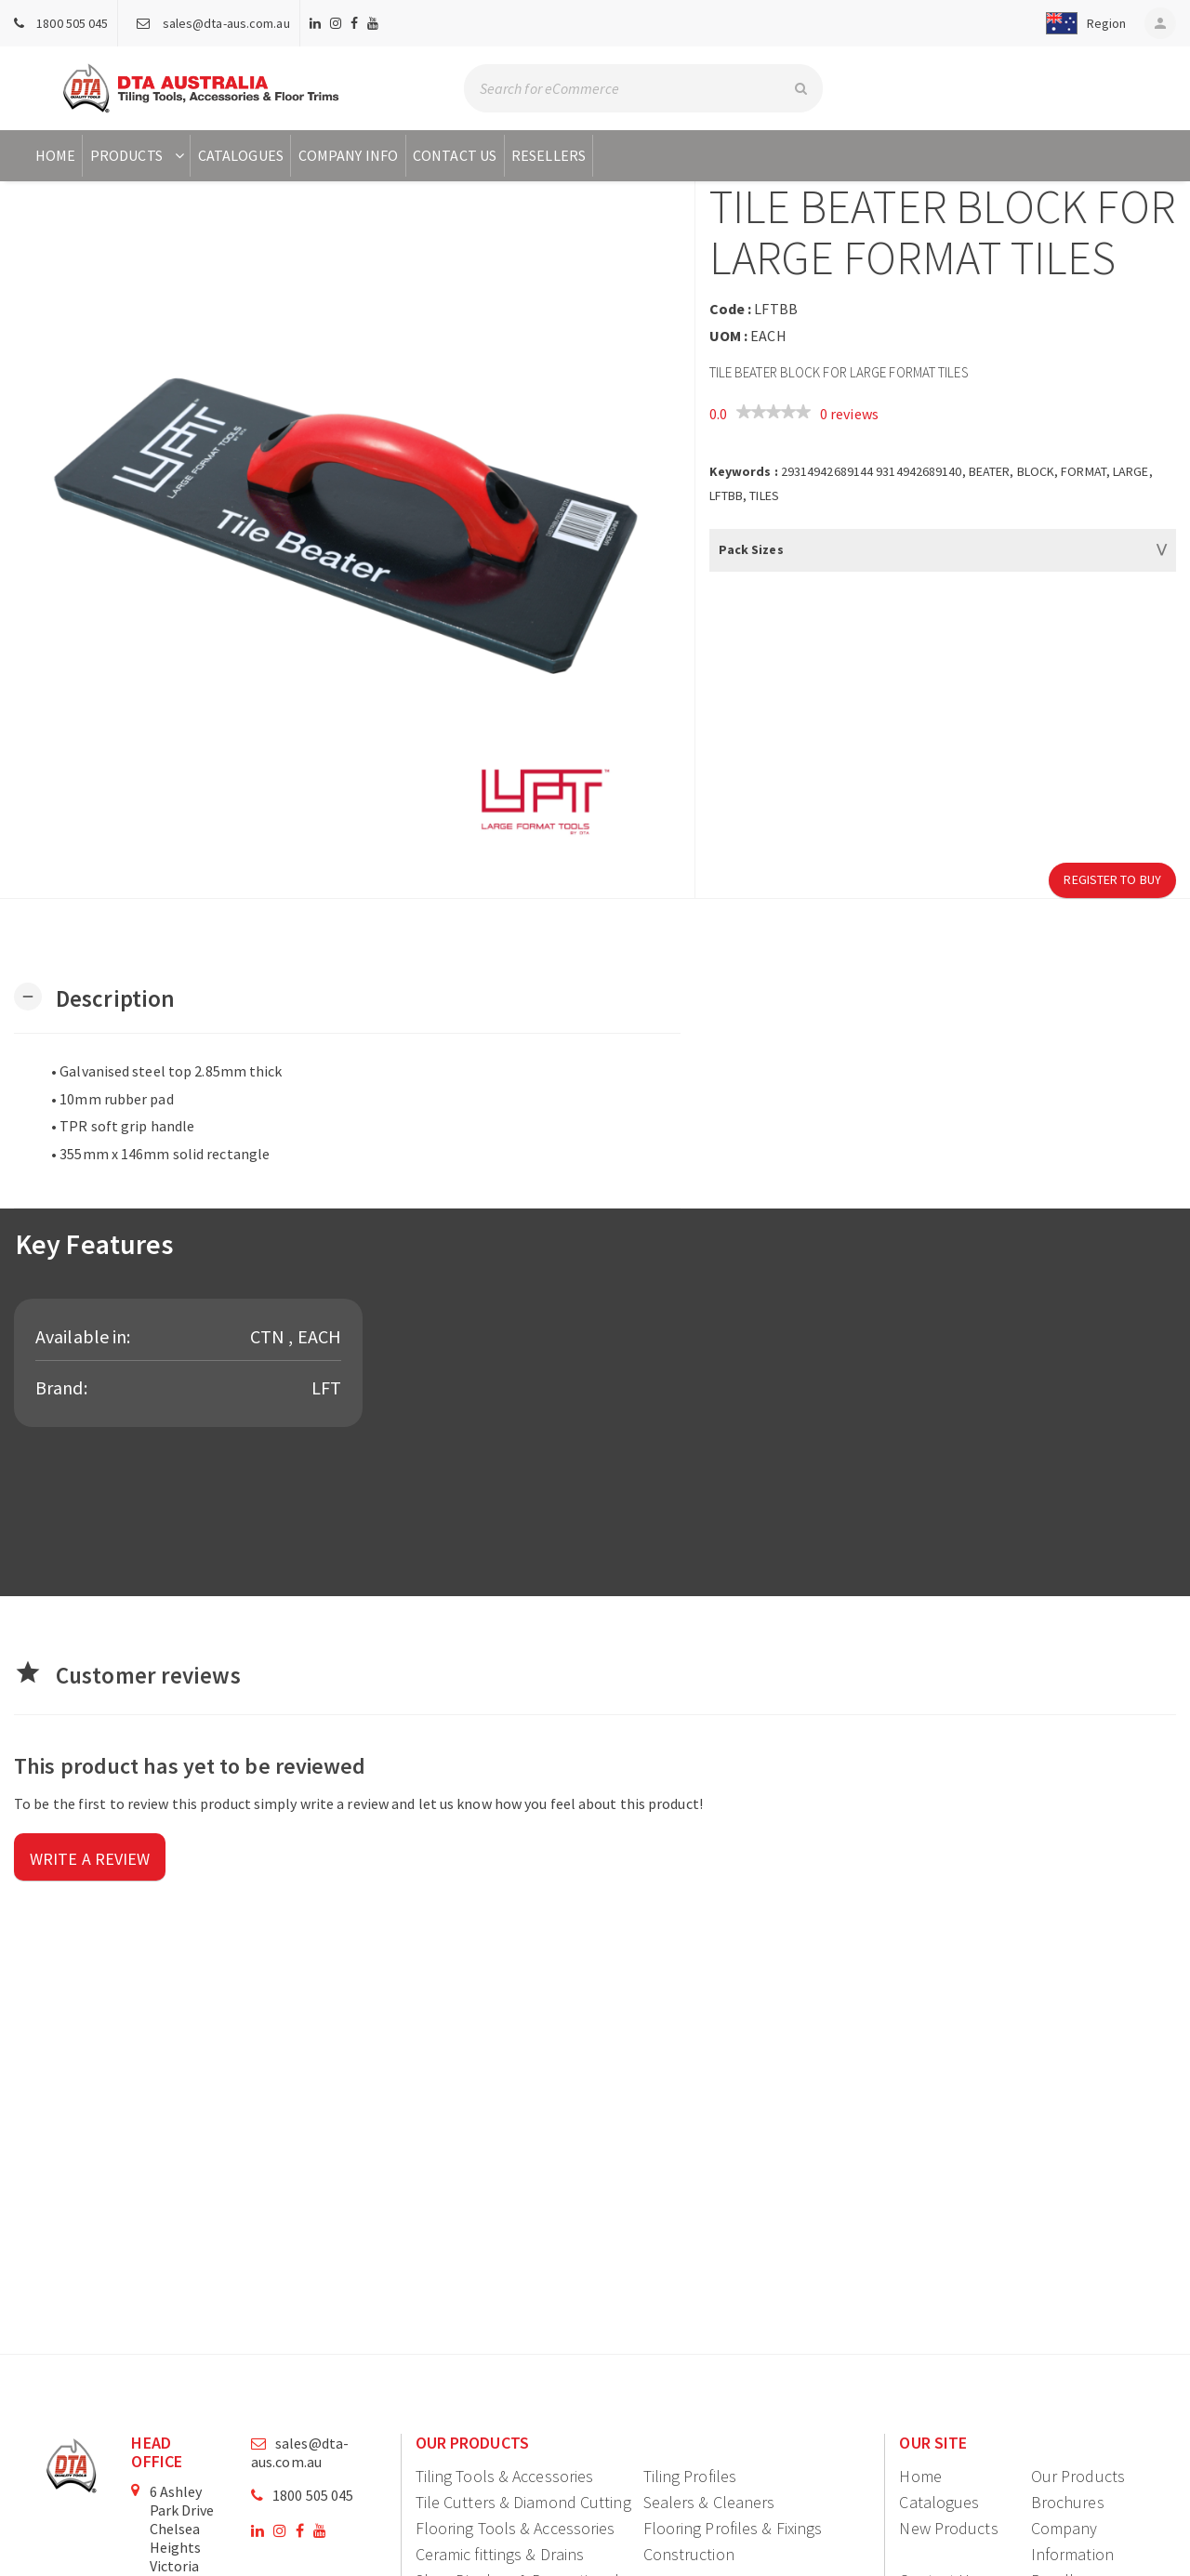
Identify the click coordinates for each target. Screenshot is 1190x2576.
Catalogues (241, 155)
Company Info (348, 155)
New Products (948, 2528)
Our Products (1078, 2476)
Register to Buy (1112, 879)
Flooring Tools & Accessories (515, 2528)
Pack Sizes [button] (751, 549)
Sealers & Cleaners (709, 2502)
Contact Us (454, 155)
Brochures (1067, 2502)
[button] (1082, 23)
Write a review (90, 1858)
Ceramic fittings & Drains (500, 2554)
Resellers (548, 155)
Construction (688, 2554)
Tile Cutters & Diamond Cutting (523, 2502)
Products (139, 155)
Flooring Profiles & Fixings (733, 2528)
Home (55, 155)
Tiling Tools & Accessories (505, 2476)
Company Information (1072, 2541)
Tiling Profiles (690, 2476)
